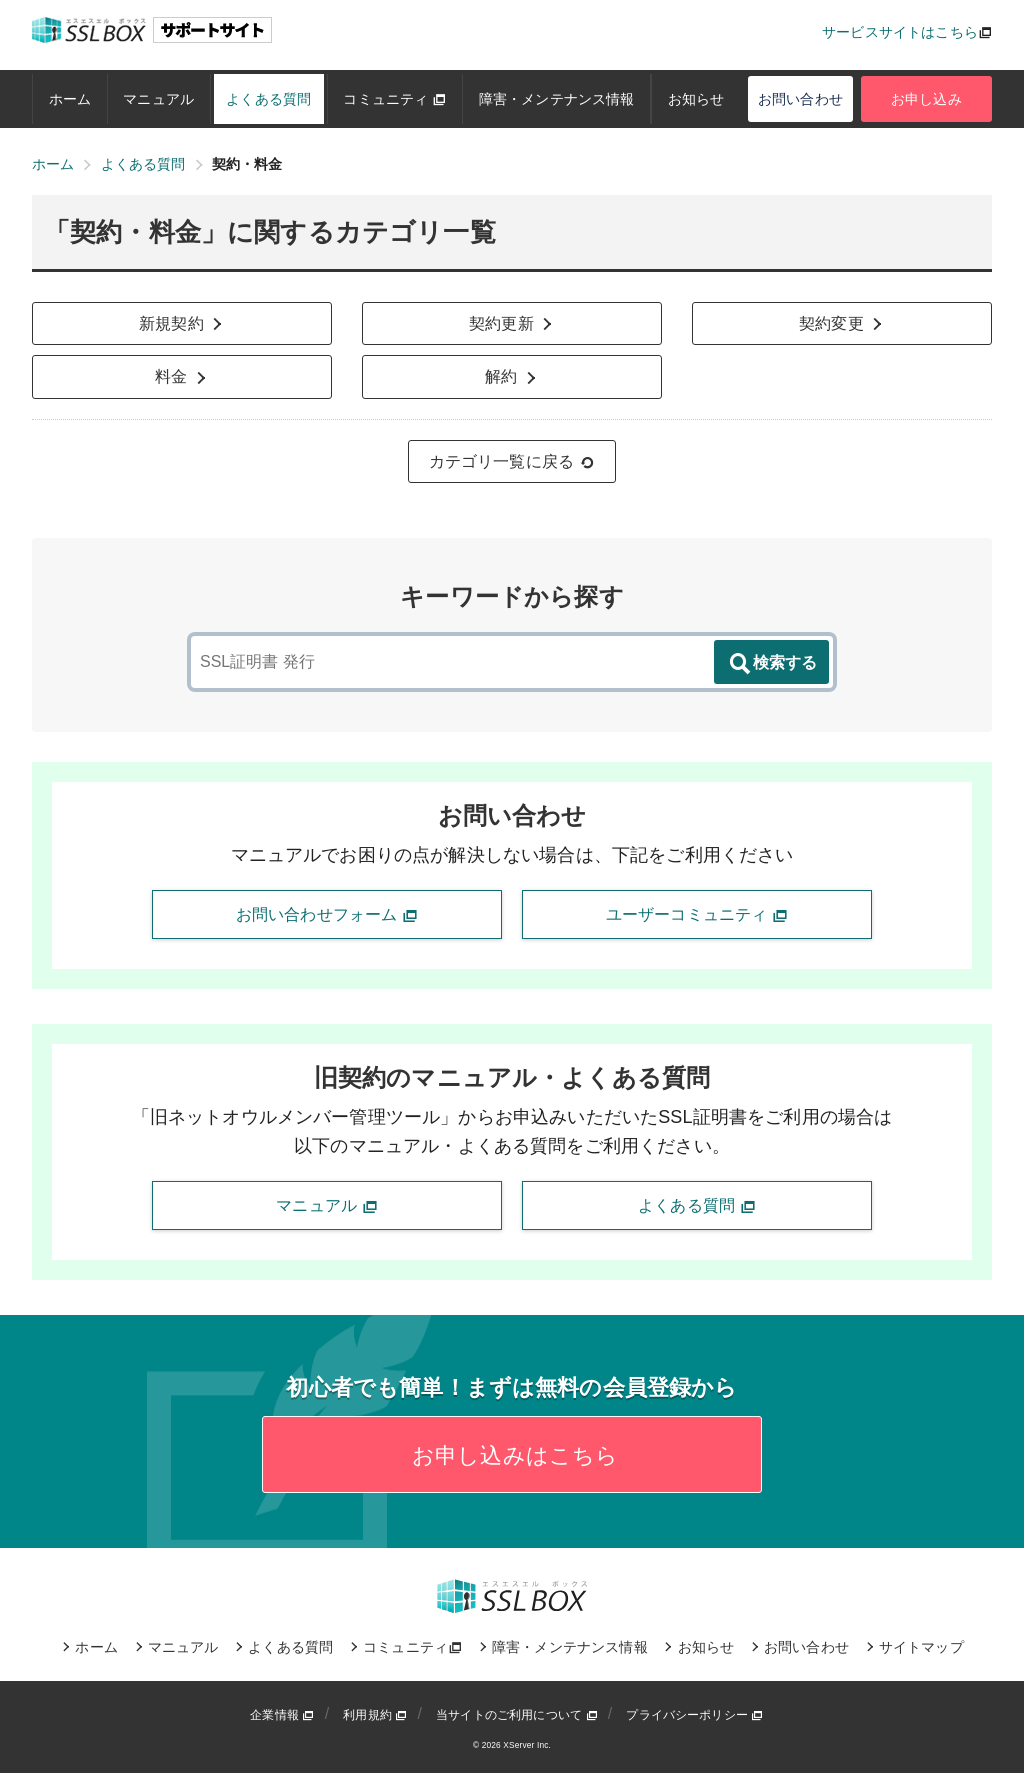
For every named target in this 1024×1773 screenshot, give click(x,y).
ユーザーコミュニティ (697, 915)
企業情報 (282, 1715)
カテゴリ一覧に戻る (512, 462)
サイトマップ (921, 1647)
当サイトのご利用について (517, 1715)
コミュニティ (394, 99)
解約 (512, 377)
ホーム (70, 99)
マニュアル (158, 99)
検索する (772, 664)
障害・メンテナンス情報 (557, 99)
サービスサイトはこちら (900, 32)
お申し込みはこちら (512, 1455)
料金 (182, 377)
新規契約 (182, 324)
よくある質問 (268, 99)
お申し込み (926, 99)
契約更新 (512, 324)
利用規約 (375, 1715)
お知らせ (696, 99)
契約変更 (842, 324)
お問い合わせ (800, 99)
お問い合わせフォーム (327, 915)
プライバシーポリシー (694, 1715)
